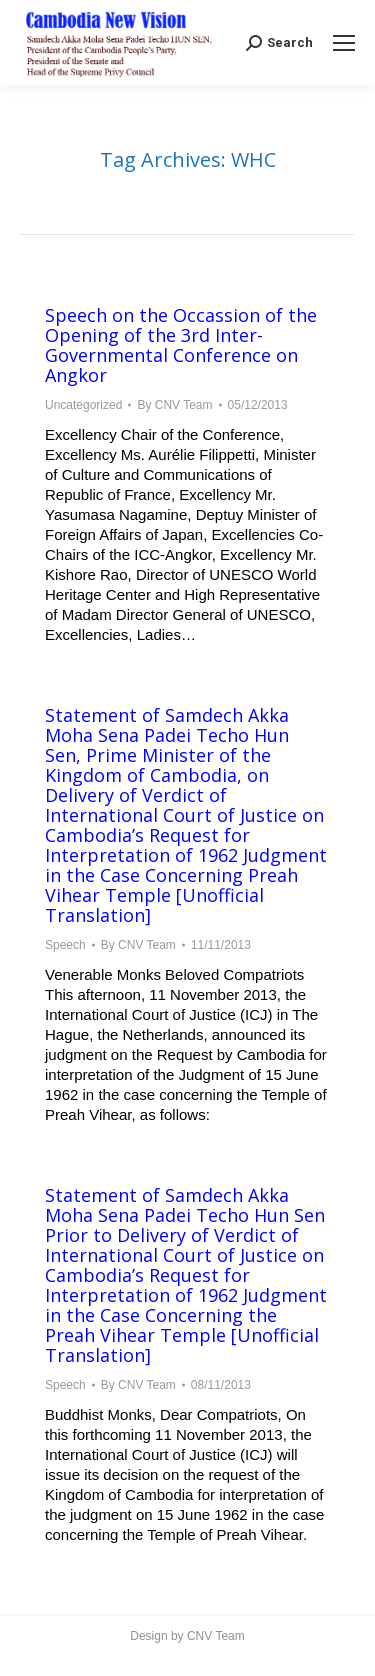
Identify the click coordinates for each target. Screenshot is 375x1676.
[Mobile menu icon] (344, 43)
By (174, 405)
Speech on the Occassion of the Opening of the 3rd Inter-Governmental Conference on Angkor (181, 345)
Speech (65, 945)
